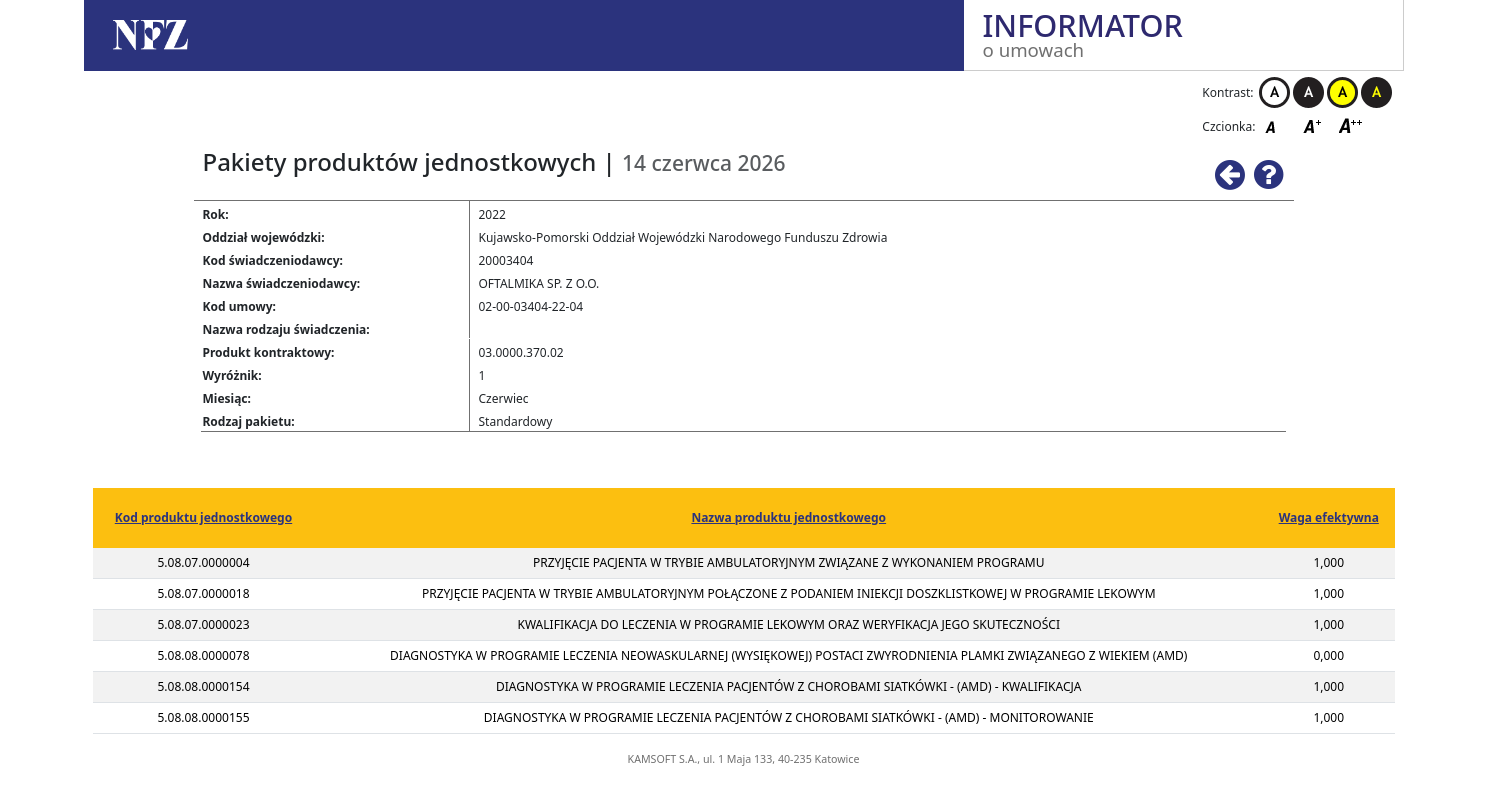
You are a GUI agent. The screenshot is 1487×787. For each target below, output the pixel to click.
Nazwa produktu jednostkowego (788, 517)
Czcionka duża (1351, 125)
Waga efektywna (1329, 517)
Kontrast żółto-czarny (1342, 92)
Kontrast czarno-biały (1308, 92)
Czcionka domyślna (1276, 125)
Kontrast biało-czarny (1274, 92)
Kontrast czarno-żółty (1376, 92)
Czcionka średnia (1314, 125)
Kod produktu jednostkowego (203, 517)
